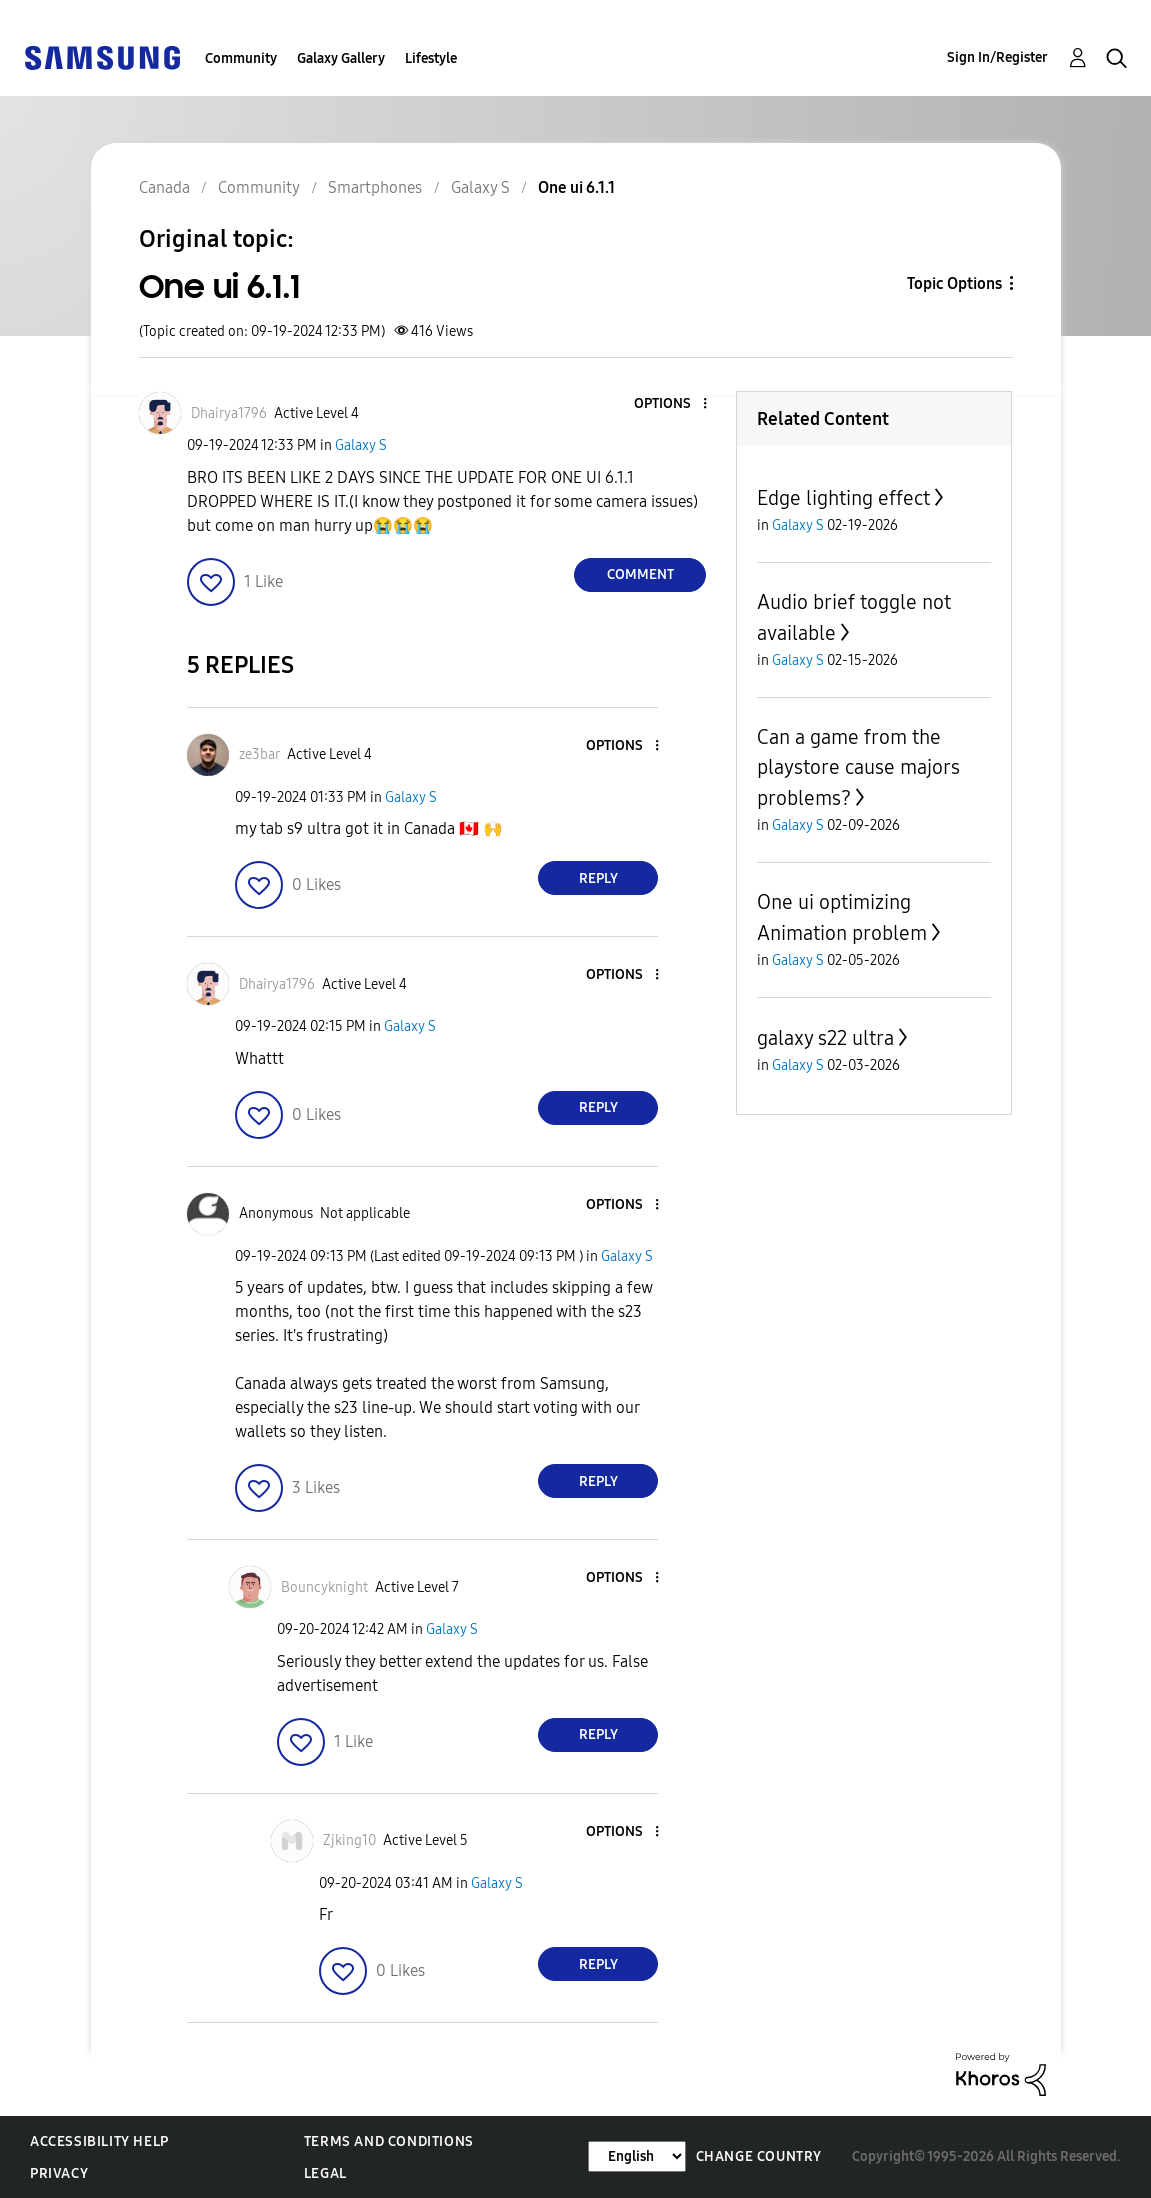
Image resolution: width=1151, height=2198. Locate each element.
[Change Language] (637, 2156)
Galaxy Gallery (341, 58)
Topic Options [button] (954, 283)
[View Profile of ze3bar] (259, 754)
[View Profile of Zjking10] (349, 1840)
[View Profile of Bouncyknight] (324, 1587)
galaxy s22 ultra (825, 1038)
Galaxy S (361, 445)
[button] (672, 404)
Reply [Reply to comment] (598, 878)
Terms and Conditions (389, 2141)
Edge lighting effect (843, 498)
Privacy (59, 2173)
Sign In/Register (997, 57)
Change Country (759, 2156)
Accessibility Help (99, 2141)
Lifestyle (431, 58)
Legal (325, 2173)
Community (241, 58)
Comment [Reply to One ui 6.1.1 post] (640, 574)
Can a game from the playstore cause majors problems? (858, 767)
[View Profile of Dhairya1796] (229, 413)
